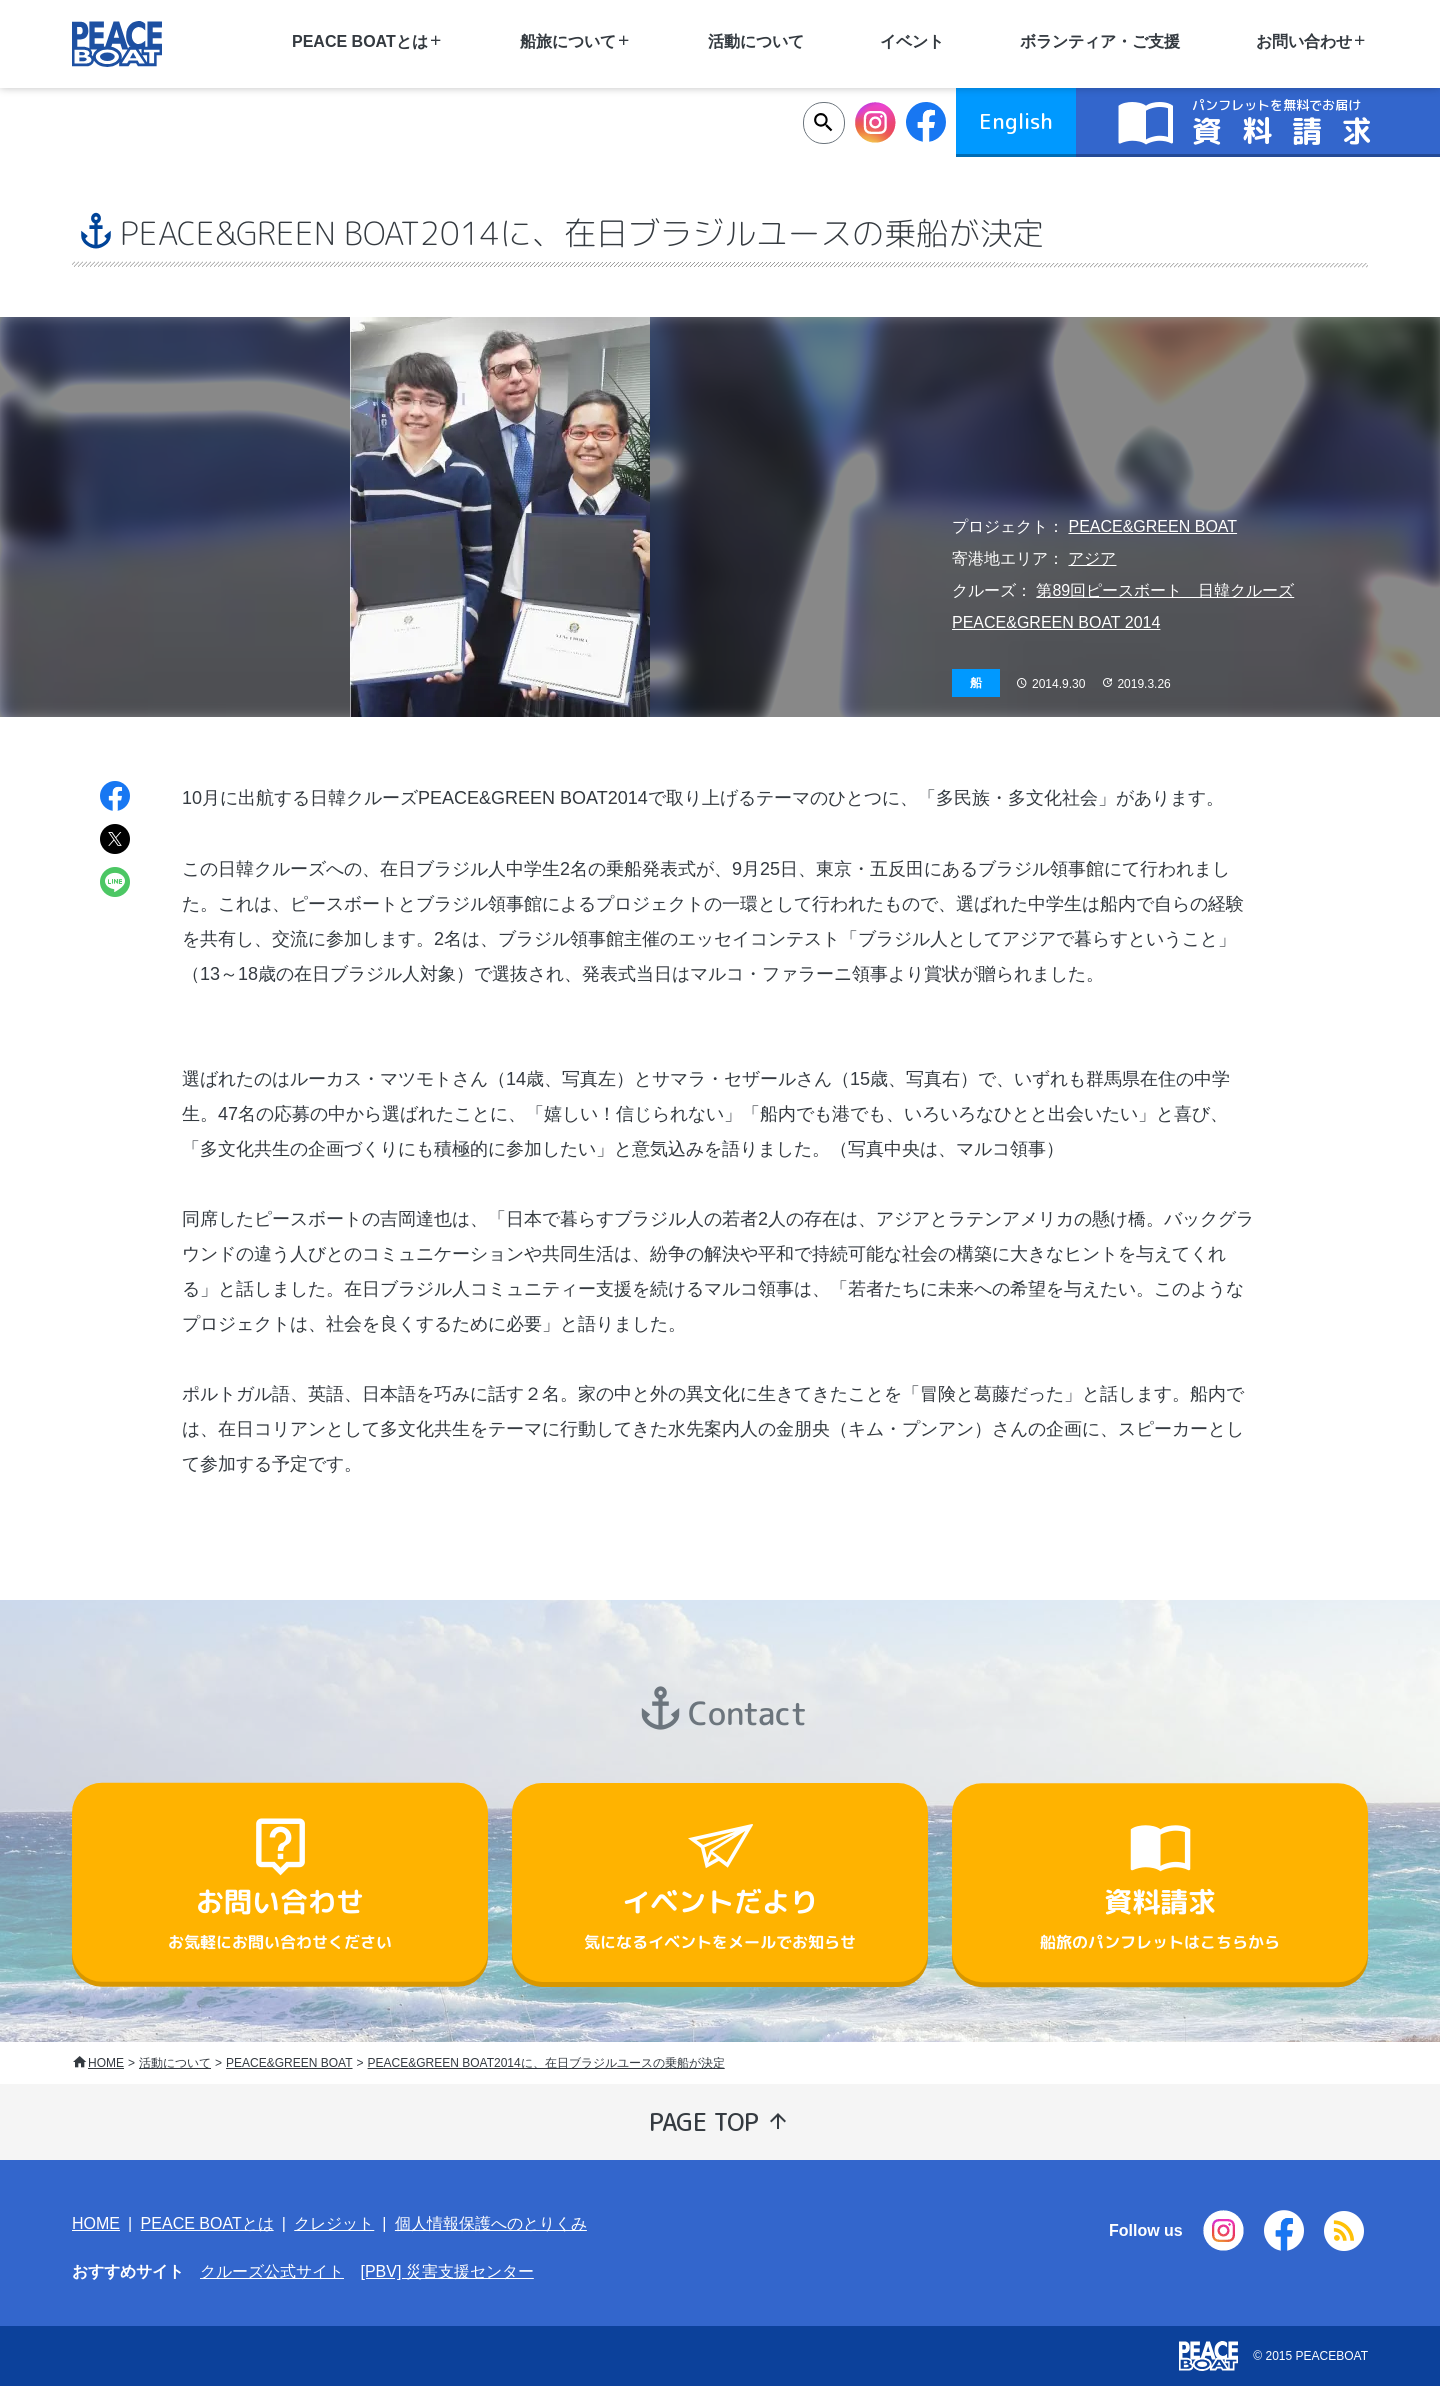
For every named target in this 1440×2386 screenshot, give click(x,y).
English (1016, 121)
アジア (1092, 558)
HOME (106, 2063)
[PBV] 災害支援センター (446, 2271)
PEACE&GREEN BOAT (1152, 526)
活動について (756, 41)
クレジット (334, 2223)
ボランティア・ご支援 (1100, 41)
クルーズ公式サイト (272, 2271)
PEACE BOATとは (207, 2223)
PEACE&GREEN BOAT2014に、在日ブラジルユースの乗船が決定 (546, 2063)
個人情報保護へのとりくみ (491, 2223)
